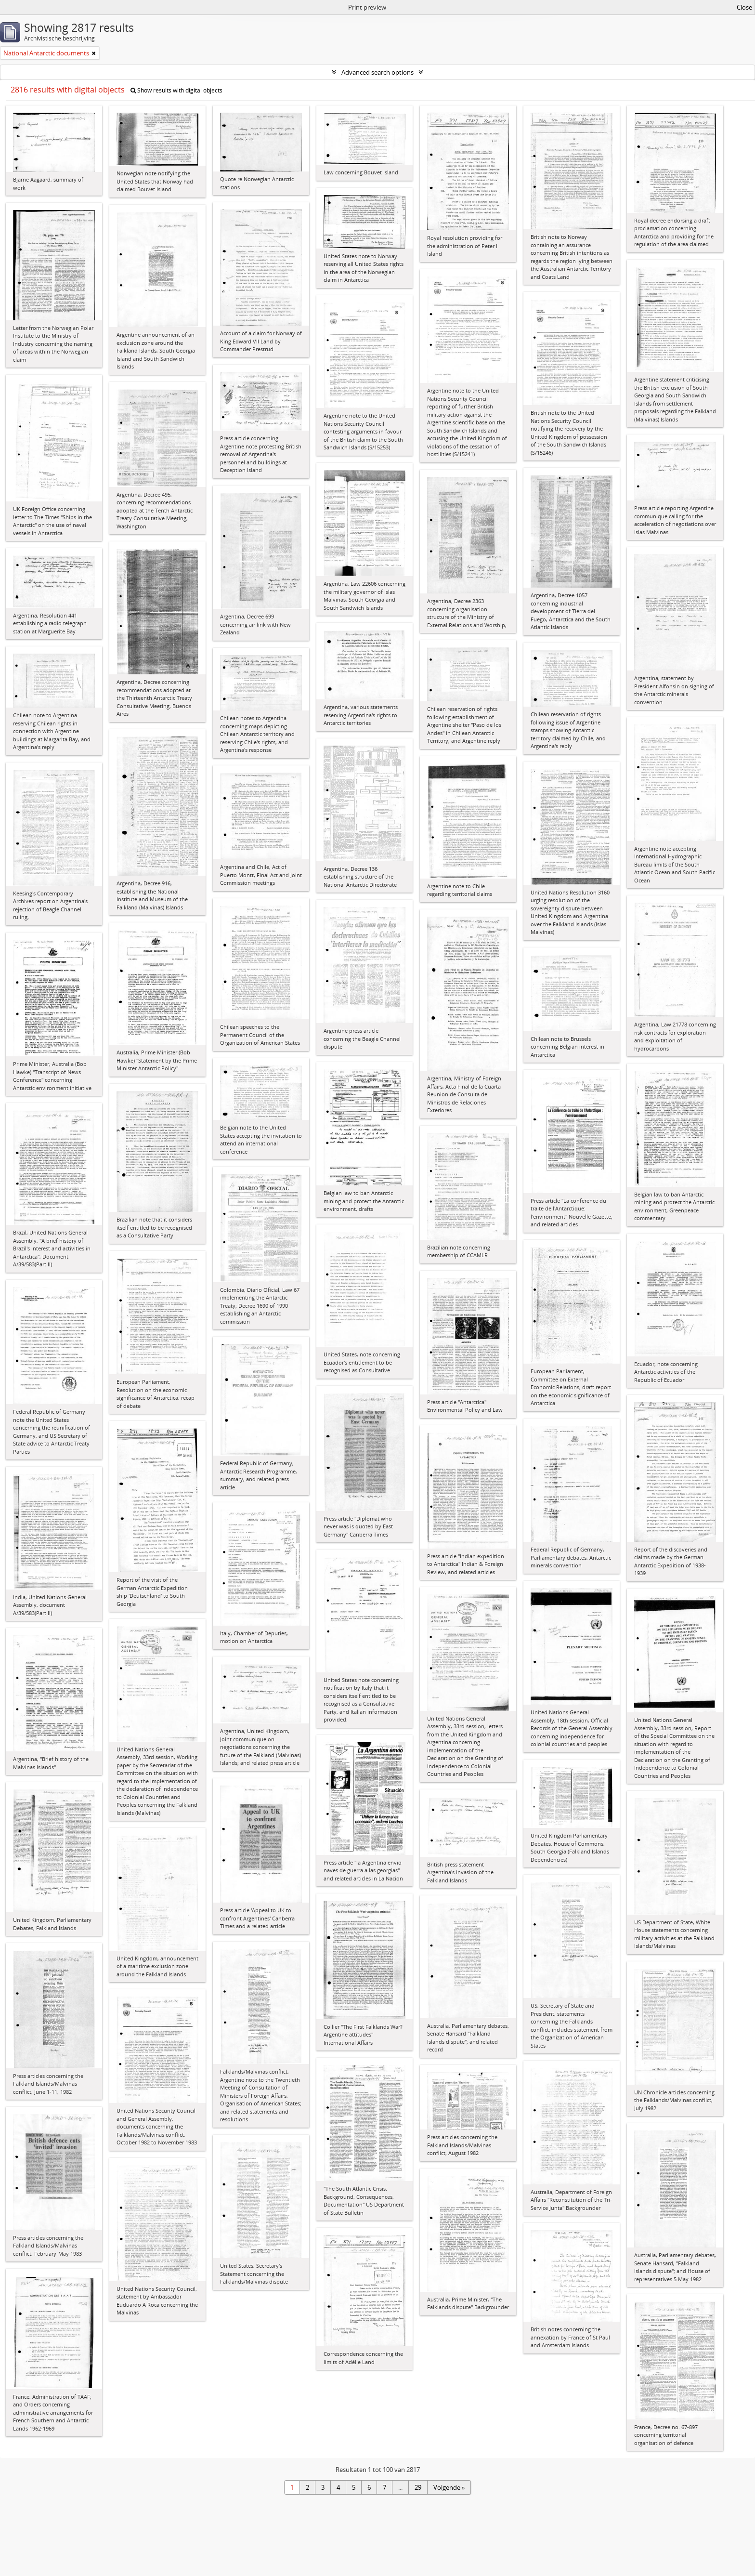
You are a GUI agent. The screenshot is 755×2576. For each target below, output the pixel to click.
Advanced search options (377, 72)
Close (744, 7)
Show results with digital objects (176, 90)
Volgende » (449, 2487)
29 (418, 2487)
